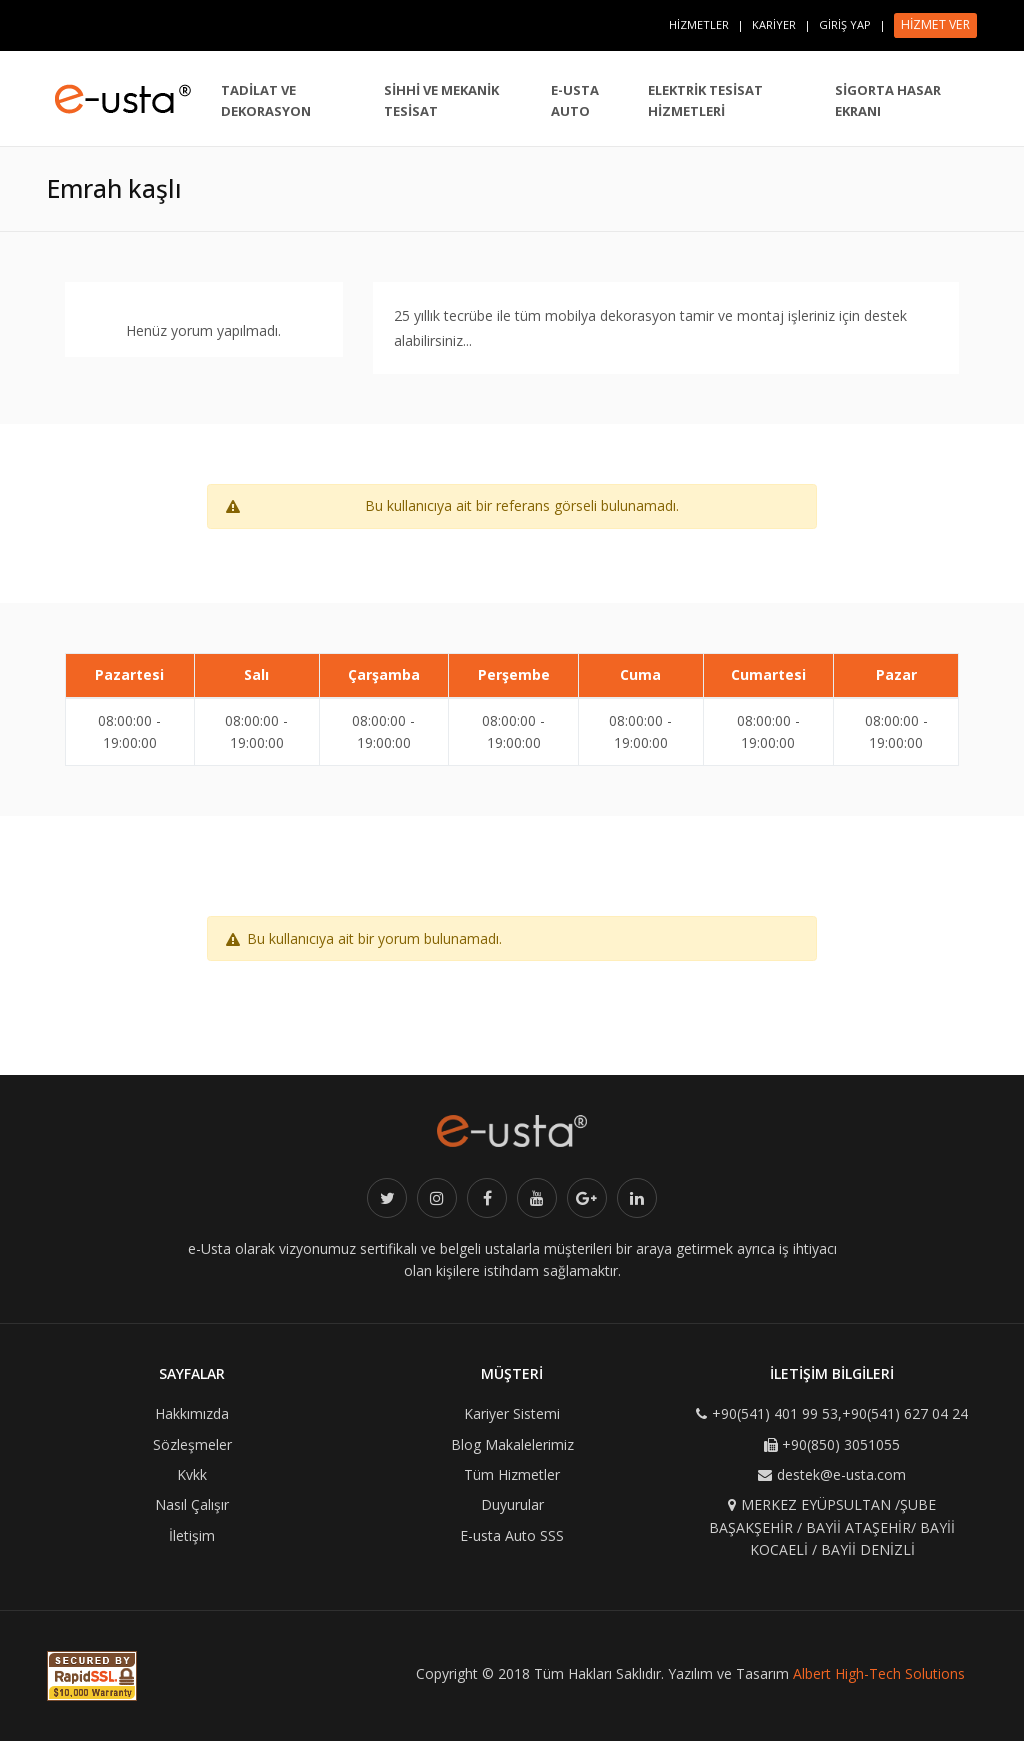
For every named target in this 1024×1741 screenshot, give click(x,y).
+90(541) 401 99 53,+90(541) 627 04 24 (840, 1413)
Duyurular (512, 1504)
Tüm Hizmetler (512, 1474)
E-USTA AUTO (575, 100)
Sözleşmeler (192, 1444)
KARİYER (774, 24)
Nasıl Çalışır (192, 1504)
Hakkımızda (192, 1413)
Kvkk (192, 1474)
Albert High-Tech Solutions (879, 1673)
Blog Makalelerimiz (512, 1444)
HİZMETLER (699, 24)
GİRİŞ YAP (845, 24)
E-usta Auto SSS (512, 1535)
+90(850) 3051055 (841, 1444)
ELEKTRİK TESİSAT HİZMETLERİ (705, 100)
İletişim (192, 1535)
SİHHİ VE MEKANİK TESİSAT (441, 100)
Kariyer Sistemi (512, 1413)
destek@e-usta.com (841, 1474)
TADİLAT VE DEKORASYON (266, 100)
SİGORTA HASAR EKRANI (888, 100)
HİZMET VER (935, 24)
